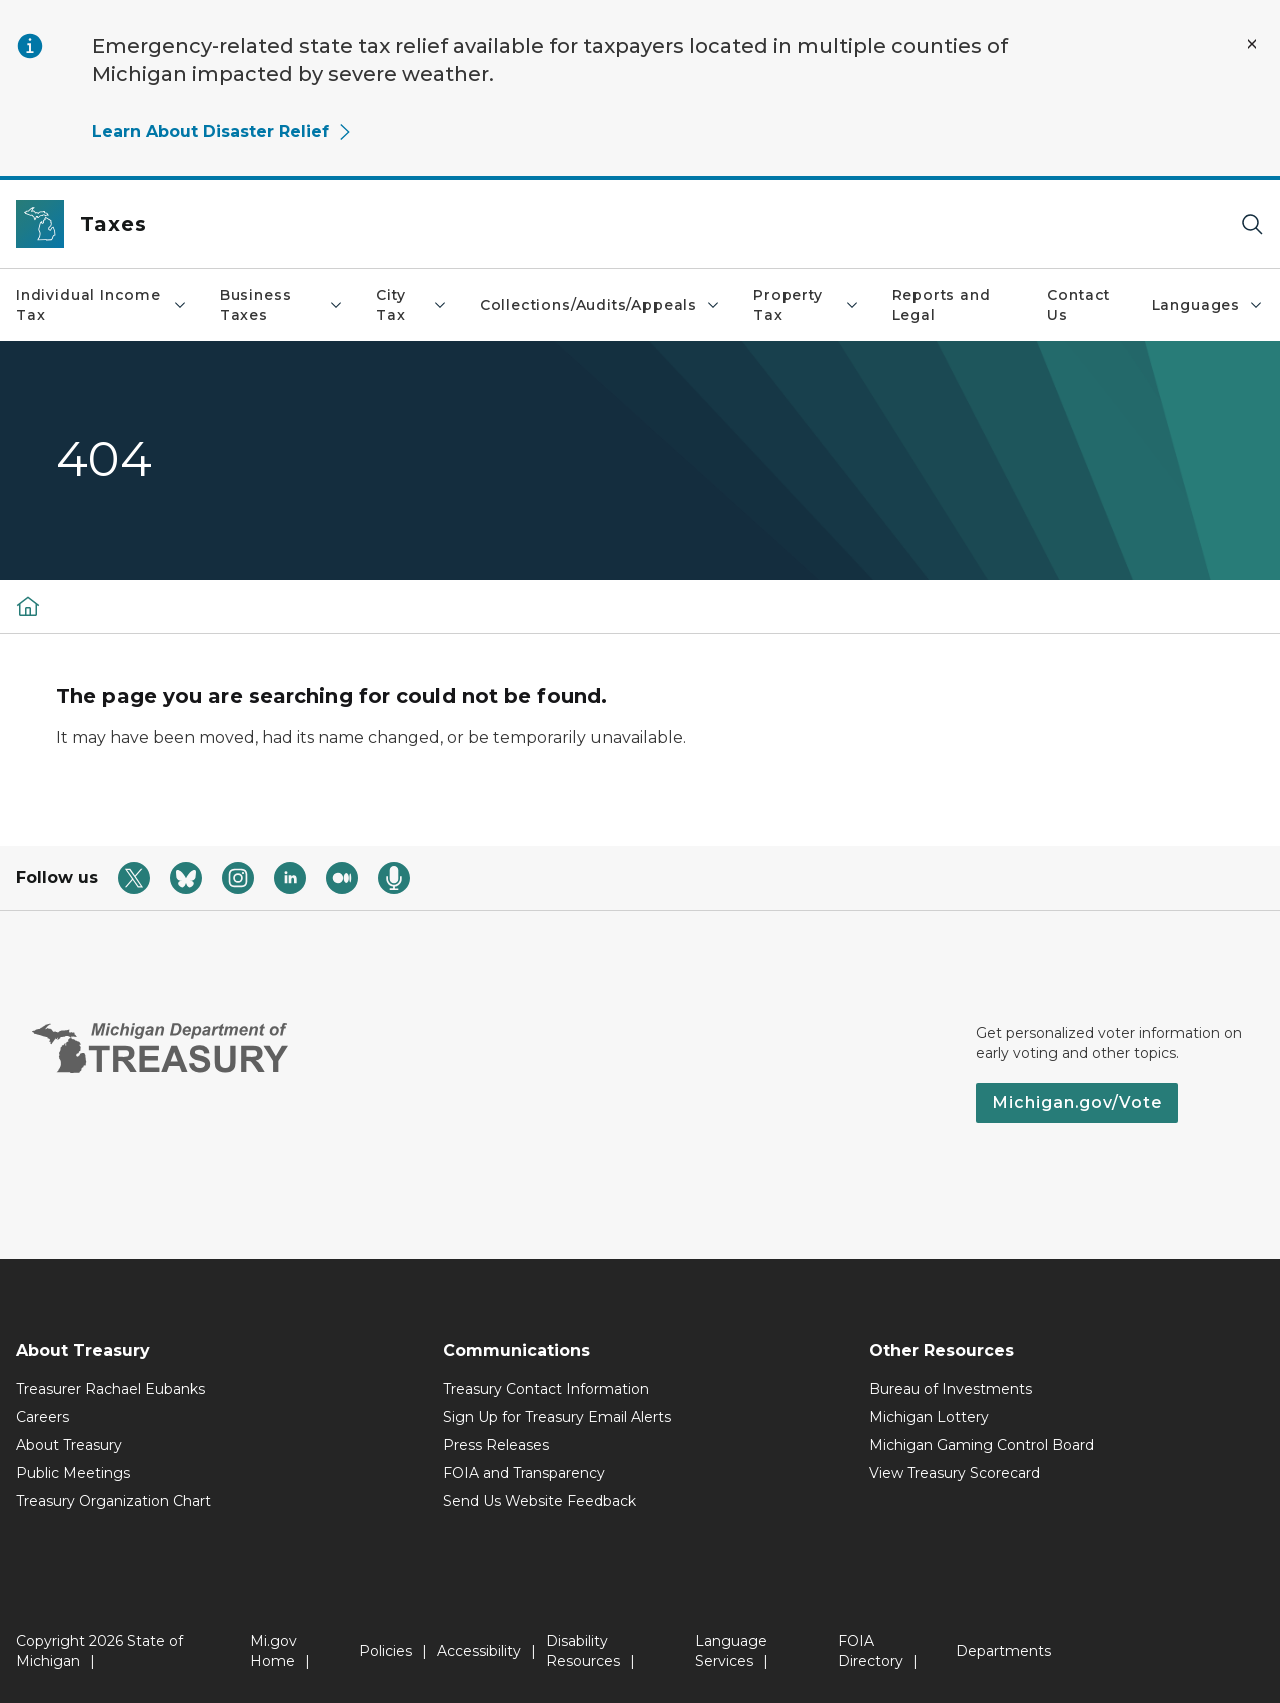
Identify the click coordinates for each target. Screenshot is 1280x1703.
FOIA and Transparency (524, 1473)
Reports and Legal (941, 305)
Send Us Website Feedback (539, 1501)
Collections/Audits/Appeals (600, 305)
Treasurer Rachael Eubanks (110, 1389)
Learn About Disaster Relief (222, 131)
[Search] (1252, 224)
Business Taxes (282, 305)
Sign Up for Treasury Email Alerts (557, 1417)
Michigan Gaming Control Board (981, 1445)
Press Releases (496, 1445)
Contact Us (1078, 305)
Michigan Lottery (929, 1417)
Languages (1208, 305)
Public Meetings (73, 1473)
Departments (1003, 1651)
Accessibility (479, 1651)
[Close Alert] (1252, 44)
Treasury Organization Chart (113, 1501)
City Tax (412, 305)
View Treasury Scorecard (954, 1473)
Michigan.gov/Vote (1077, 1102)
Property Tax (806, 305)
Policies (385, 1651)
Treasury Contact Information (546, 1389)
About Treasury (69, 1445)
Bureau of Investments (950, 1389)
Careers (42, 1417)
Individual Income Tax (102, 305)
